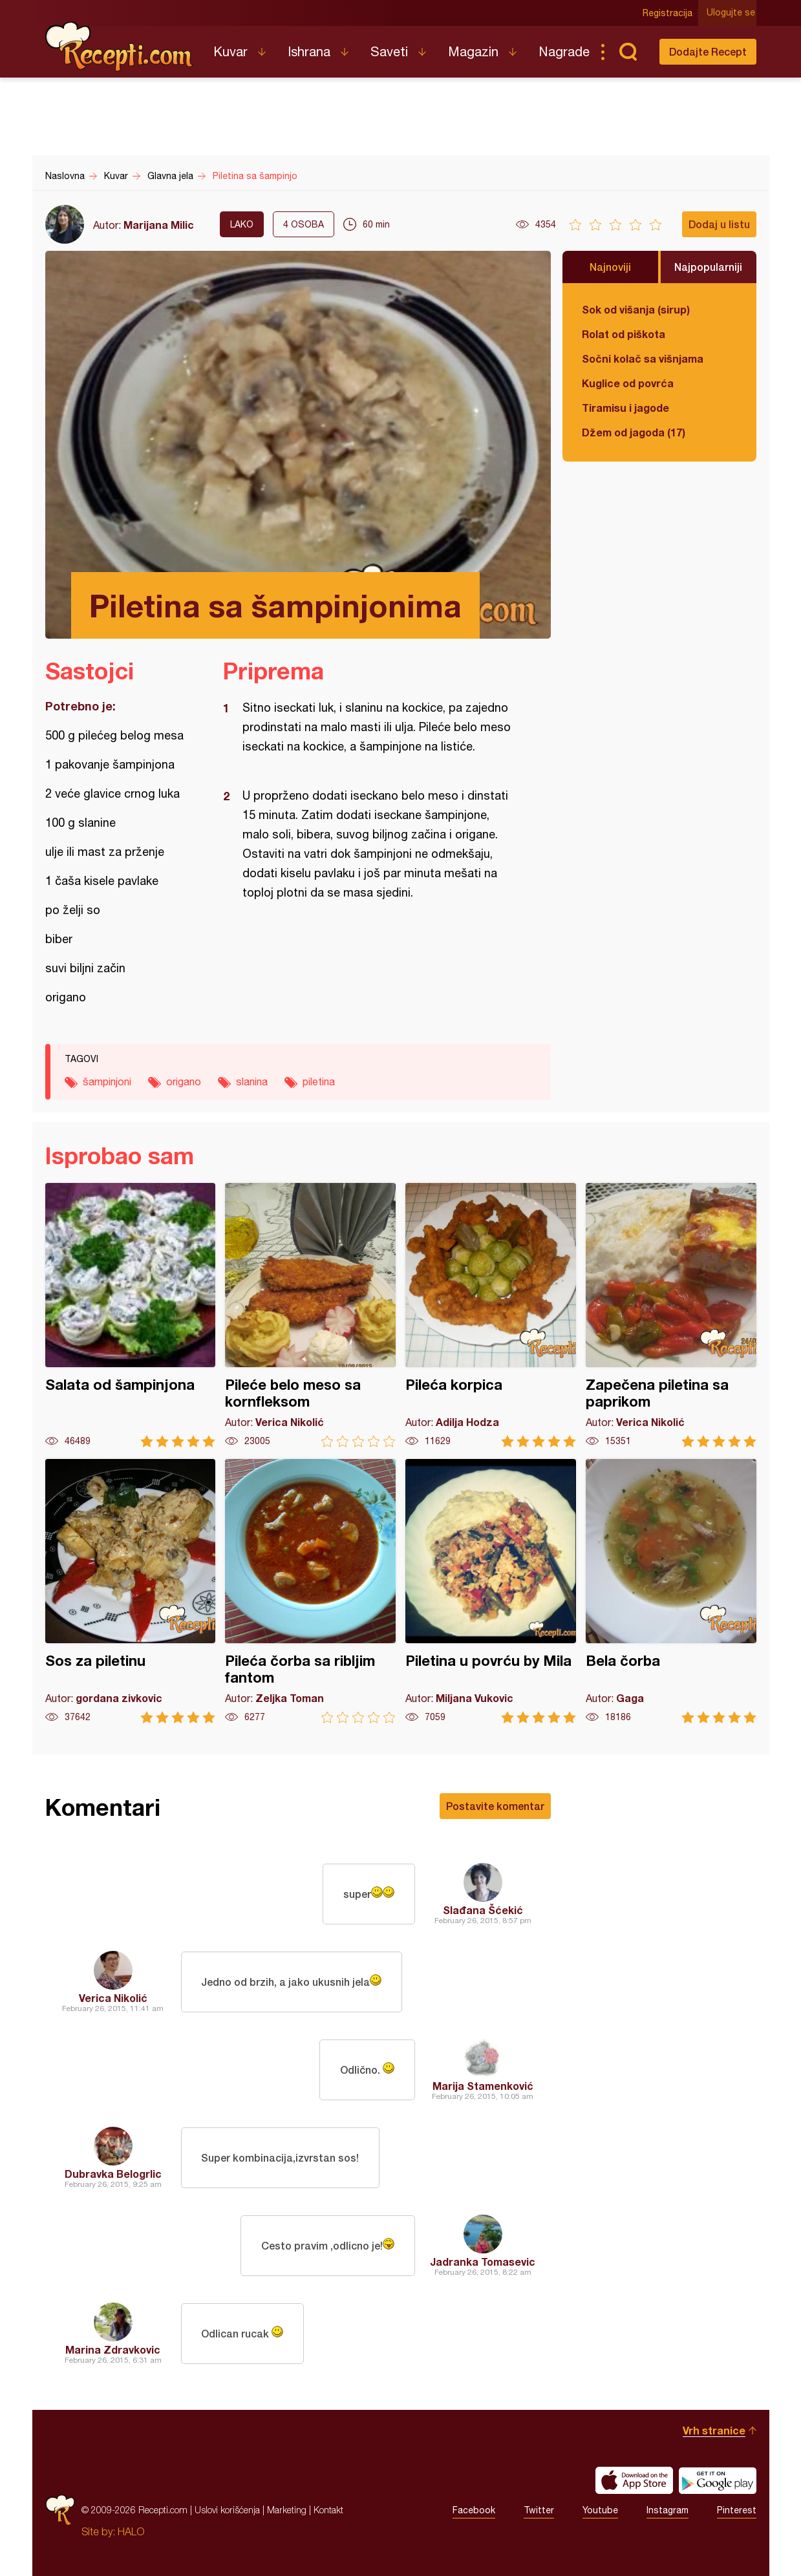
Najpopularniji (708, 267)
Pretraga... (628, 52)
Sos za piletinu (130, 1591)
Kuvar (230, 51)
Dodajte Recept (708, 51)
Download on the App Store (634, 2480)
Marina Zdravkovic (112, 2349)
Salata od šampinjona (130, 1315)
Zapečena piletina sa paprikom (671, 1315)
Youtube (600, 2510)
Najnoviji (610, 267)
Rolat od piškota (623, 334)
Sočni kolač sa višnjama (642, 358)
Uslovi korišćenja (227, 2509)
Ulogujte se (732, 13)
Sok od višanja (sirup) (636, 309)
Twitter (539, 2510)
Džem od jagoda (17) (633, 432)
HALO (131, 2531)
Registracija (669, 13)
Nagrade (564, 51)
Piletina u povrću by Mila (490, 1591)
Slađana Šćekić (483, 1910)
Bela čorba (671, 1591)
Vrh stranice (714, 2430)
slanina (252, 1081)
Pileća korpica (490, 1315)
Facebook (474, 2510)
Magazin (473, 51)
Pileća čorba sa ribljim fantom (310, 1591)
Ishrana (309, 51)
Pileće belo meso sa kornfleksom (310, 1315)
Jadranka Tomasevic (482, 2261)
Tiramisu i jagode (625, 407)
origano (183, 1081)
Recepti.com (119, 46)
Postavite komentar (495, 1806)
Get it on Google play (717, 2480)
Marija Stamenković (483, 2086)
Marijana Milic (158, 224)
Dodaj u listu (719, 224)
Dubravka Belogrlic (113, 2173)
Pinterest (736, 2510)
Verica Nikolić (113, 1998)
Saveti (389, 51)
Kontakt (328, 2509)
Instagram (667, 2510)
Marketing (286, 2509)
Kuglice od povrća (628, 383)
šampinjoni (107, 1081)
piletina (319, 1081)
